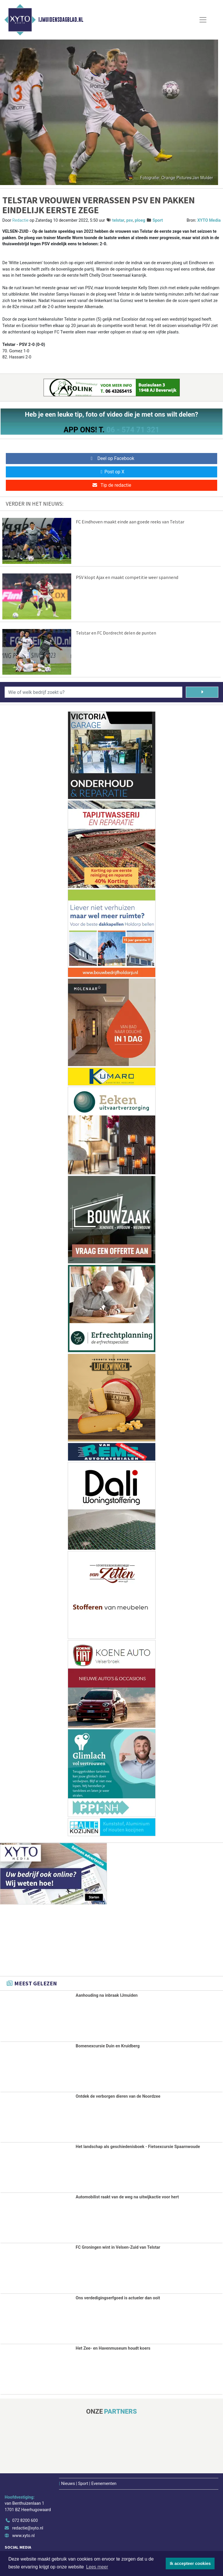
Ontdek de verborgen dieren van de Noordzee (118, 2096)
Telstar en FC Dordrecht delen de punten (116, 633)
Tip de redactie (111, 485)
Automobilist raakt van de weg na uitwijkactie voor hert (127, 2197)
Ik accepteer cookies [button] (190, 2563)
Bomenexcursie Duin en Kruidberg (108, 2046)
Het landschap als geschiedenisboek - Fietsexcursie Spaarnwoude (138, 2146)
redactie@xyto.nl (27, 2528)
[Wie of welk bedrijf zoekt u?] (93, 692)
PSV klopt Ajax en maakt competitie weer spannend (127, 577)
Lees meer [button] (97, 2566)
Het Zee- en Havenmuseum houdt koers (113, 2348)
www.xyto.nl (23, 2535)
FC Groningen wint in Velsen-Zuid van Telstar (118, 2247)
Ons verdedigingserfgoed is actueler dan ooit (118, 2298)
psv (129, 220)
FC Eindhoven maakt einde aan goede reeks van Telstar (130, 522)
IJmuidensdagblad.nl (60, 20)
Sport (158, 220)
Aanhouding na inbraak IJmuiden (107, 1995)
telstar (118, 220)
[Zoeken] (202, 692)
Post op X (111, 472)
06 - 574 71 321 (132, 429)
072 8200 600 (25, 2520)
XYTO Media (209, 220)
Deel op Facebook (111, 458)
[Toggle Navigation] (203, 19)
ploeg (140, 220)
